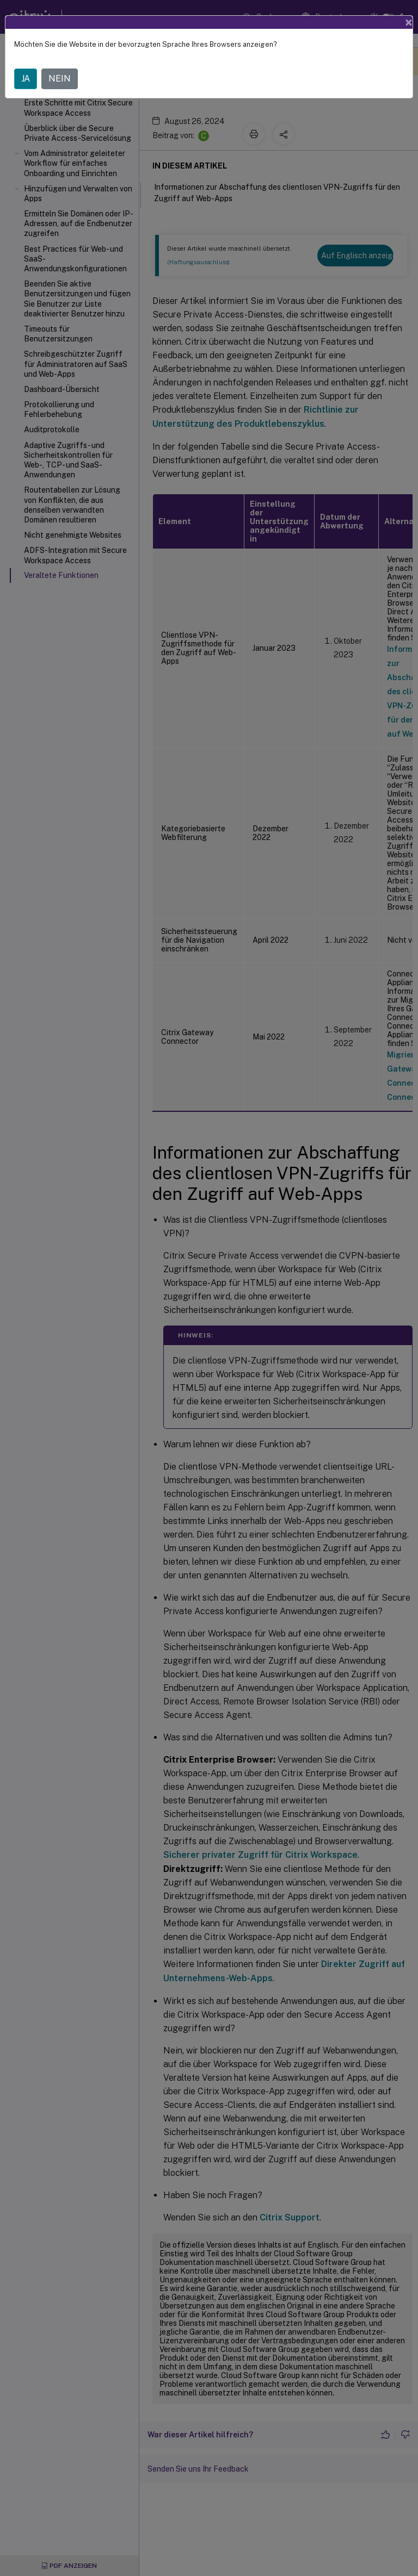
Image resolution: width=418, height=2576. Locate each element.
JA (25, 78)
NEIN (59, 78)
